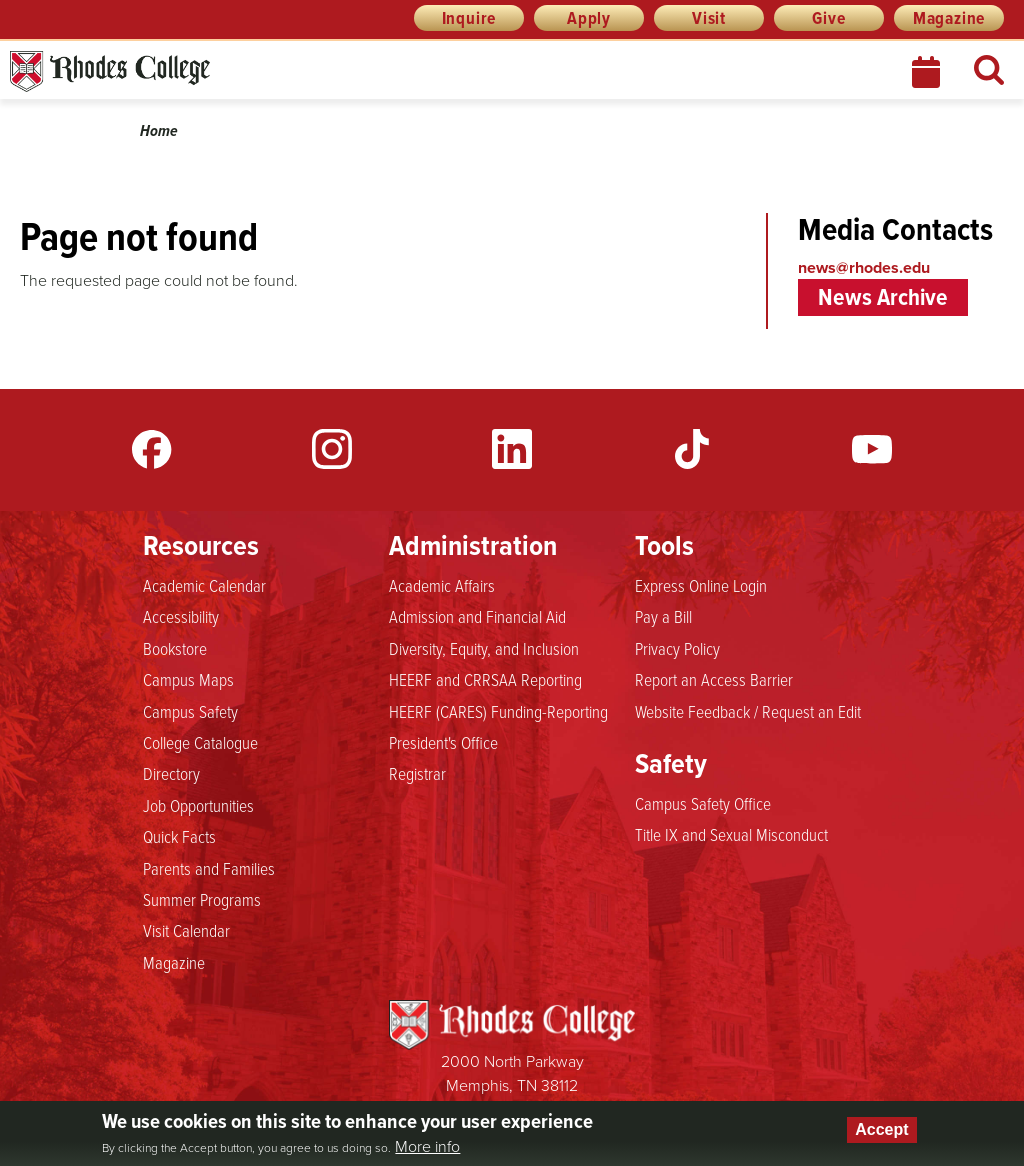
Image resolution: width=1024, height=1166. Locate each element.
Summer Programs (202, 899)
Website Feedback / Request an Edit (748, 711)
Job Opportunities (198, 805)
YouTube (872, 449)
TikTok (692, 449)
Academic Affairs (442, 585)
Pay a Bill (663, 616)
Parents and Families (209, 868)
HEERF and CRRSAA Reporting (485, 679)
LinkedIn (512, 449)
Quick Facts (179, 836)
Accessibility (181, 616)
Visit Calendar (186, 930)
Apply (589, 18)
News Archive (883, 297)
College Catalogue (200, 742)
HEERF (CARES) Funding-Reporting (498, 711)
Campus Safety (190, 711)
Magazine (949, 18)
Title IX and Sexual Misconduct (731, 834)
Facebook (152, 449)
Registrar (417, 773)
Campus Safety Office (703, 803)
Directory (171, 773)
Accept (881, 1129)
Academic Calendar (204, 585)
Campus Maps (188, 679)
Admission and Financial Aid (477, 616)
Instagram (332, 449)
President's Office (443, 742)
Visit (709, 18)
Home (159, 130)
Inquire (469, 18)
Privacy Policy (677, 648)
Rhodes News (199, 71)
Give (828, 18)
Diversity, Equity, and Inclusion (484, 648)
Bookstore (175, 648)
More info (427, 1147)
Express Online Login (701, 585)
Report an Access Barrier (714, 679)
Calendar (928, 72)
